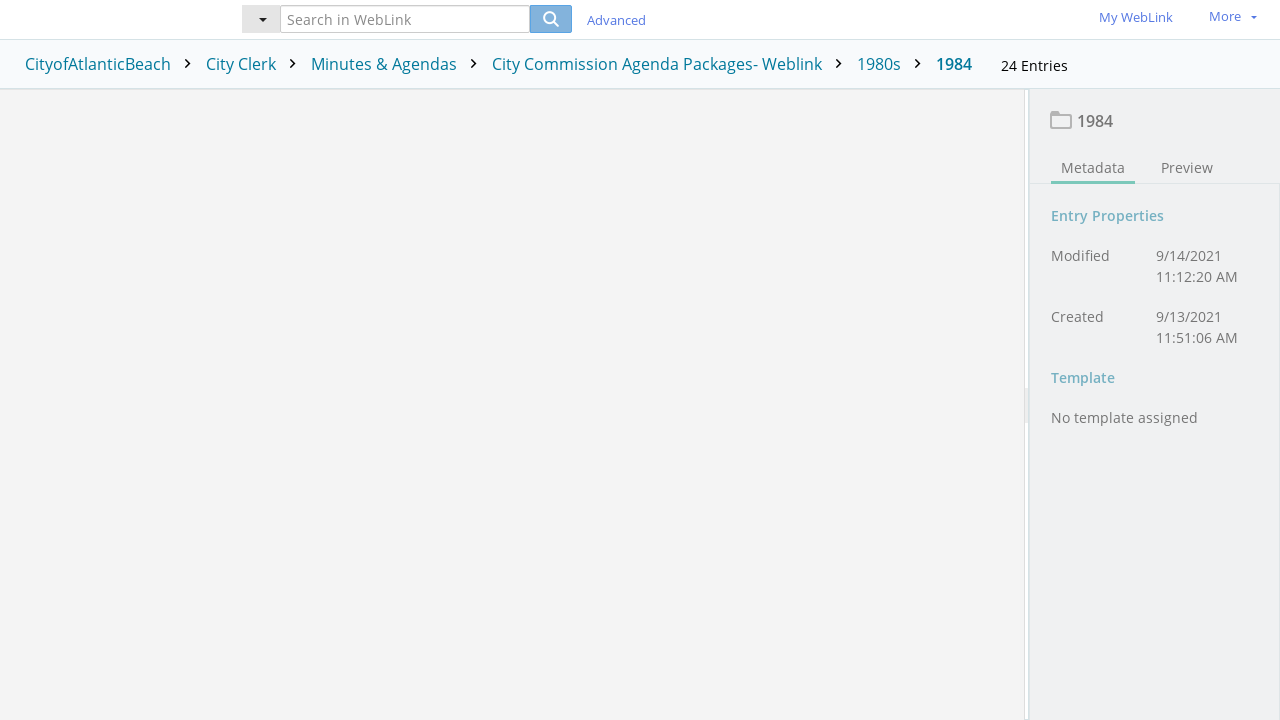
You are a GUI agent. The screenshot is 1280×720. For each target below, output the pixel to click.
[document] (1155, 404)
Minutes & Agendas (399, 64)
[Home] (105, 18)
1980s (894, 64)
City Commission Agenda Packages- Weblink (672, 64)
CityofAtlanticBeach (113, 64)
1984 (954, 64)
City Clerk (256, 64)
